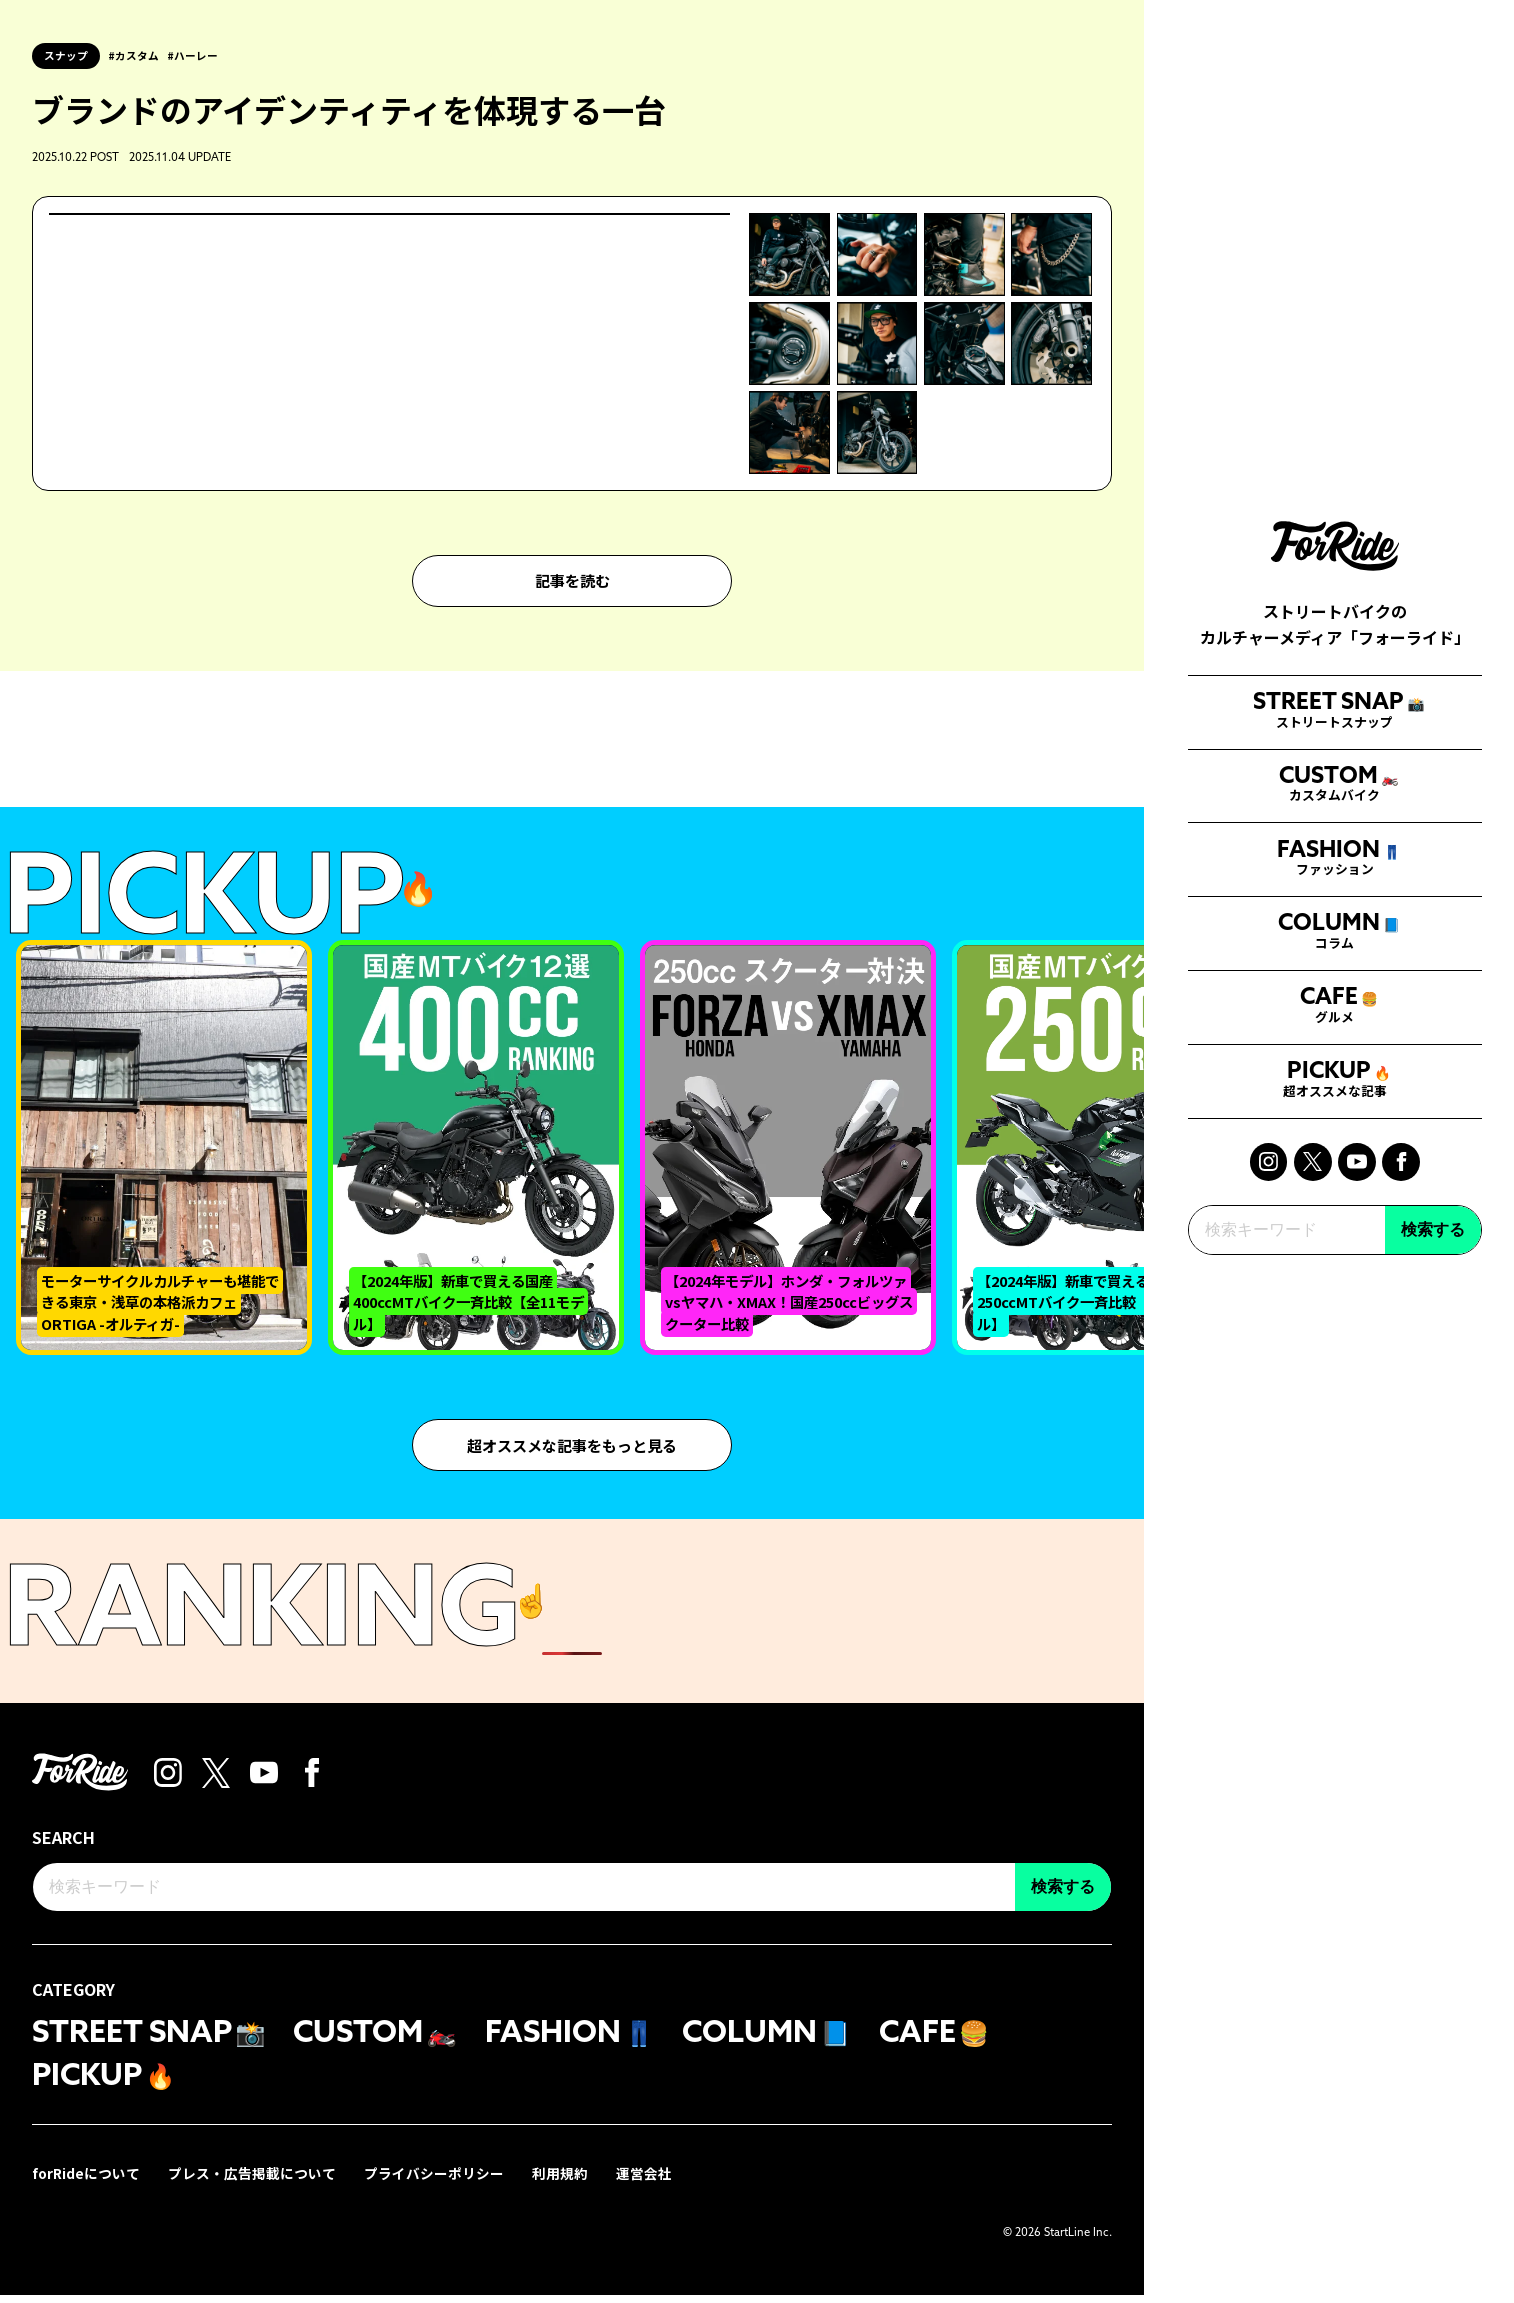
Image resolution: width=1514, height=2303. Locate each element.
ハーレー (200, 56)
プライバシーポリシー (436, 2180)
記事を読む (572, 582)
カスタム (140, 56)
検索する (1433, 1432)
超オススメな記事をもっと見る (572, 1447)
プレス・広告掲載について (254, 2180)
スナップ (67, 55)
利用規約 (562, 2180)
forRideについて (87, 2180)
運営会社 (646, 2180)
